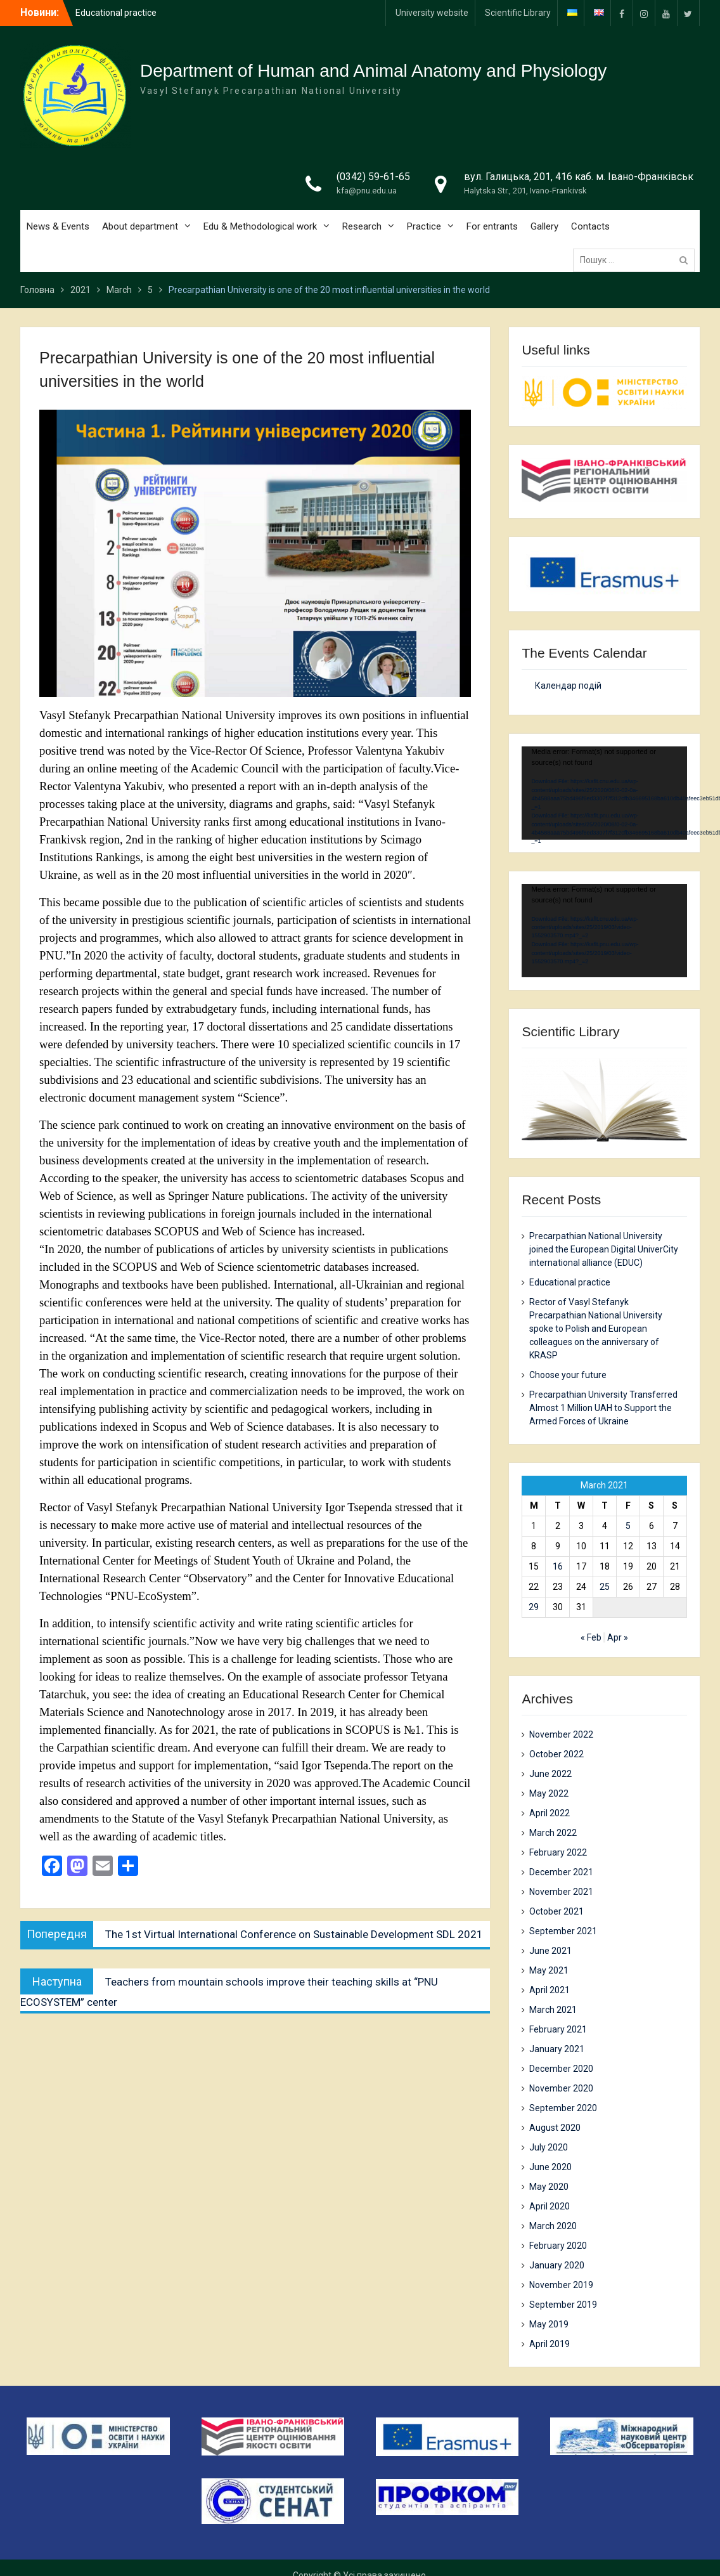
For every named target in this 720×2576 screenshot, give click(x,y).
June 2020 (550, 2167)
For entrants (492, 226)
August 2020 (555, 2128)
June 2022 (550, 1774)
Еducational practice (569, 1282)
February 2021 (558, 2029)
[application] (604, 793)
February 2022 (558, 1852)
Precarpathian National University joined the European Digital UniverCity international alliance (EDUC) (603, 1249)
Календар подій (568, 685)
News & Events (58, 226)
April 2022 (549, 1813)
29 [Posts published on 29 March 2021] (534, 1607)
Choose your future (568, 1375)
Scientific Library (518, 13)
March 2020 (553, 2226)
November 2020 (561, 2088)
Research (362, 226)
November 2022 (561, 1734)
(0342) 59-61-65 (373, 177)
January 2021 (556, 2049)
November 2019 (561, 2285)
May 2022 (549, 1793)
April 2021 (549, 1990)
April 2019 (549, 2344)
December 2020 (561, 2069)
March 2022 (553, 1833)
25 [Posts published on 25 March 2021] (605, 1587)
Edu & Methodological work (260, 226)
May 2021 (549, 1970)
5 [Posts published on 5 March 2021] (628, 1526)
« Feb (591, 1637)
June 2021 (550, 1951)
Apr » (617, 1637)
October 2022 (556, 1754)
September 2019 (563, 2305)
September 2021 (563, 1931)
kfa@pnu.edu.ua (367, 190)
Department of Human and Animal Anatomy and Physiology (373, 71)
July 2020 (548, 2147)
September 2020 (563, 2108)
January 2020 (556, 2265)
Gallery (544, 226)
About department (140, 226)
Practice (424, 226)
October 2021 (556, 1911)
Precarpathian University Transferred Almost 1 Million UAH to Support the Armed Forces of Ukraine (603, 1407)
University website (431, 13)
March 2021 (553, 2010)
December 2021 (561, 1872)
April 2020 (549, 2206)
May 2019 (549, 2324)
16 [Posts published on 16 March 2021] (558, 1566)
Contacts (590, 226)
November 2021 (561, 1892)
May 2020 (549, 2187)
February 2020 (558, 2246)
